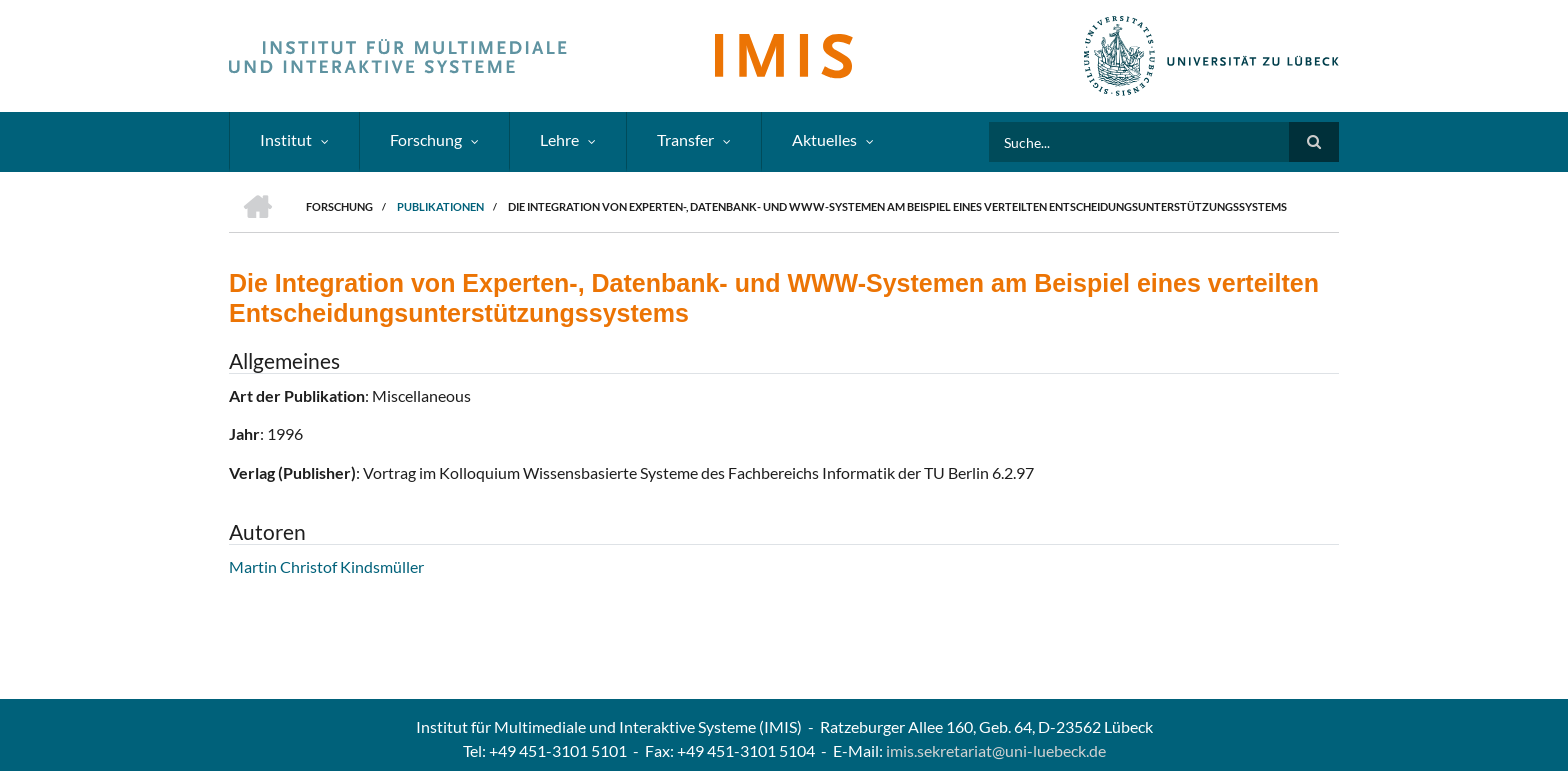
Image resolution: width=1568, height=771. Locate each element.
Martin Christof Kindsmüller (326, 566)
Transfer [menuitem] (685, 139)
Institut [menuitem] (286, 139)
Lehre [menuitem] (559, 139)
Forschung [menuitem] (426, 139)
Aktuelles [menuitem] (824, 139)
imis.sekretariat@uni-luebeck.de (996, 750)
